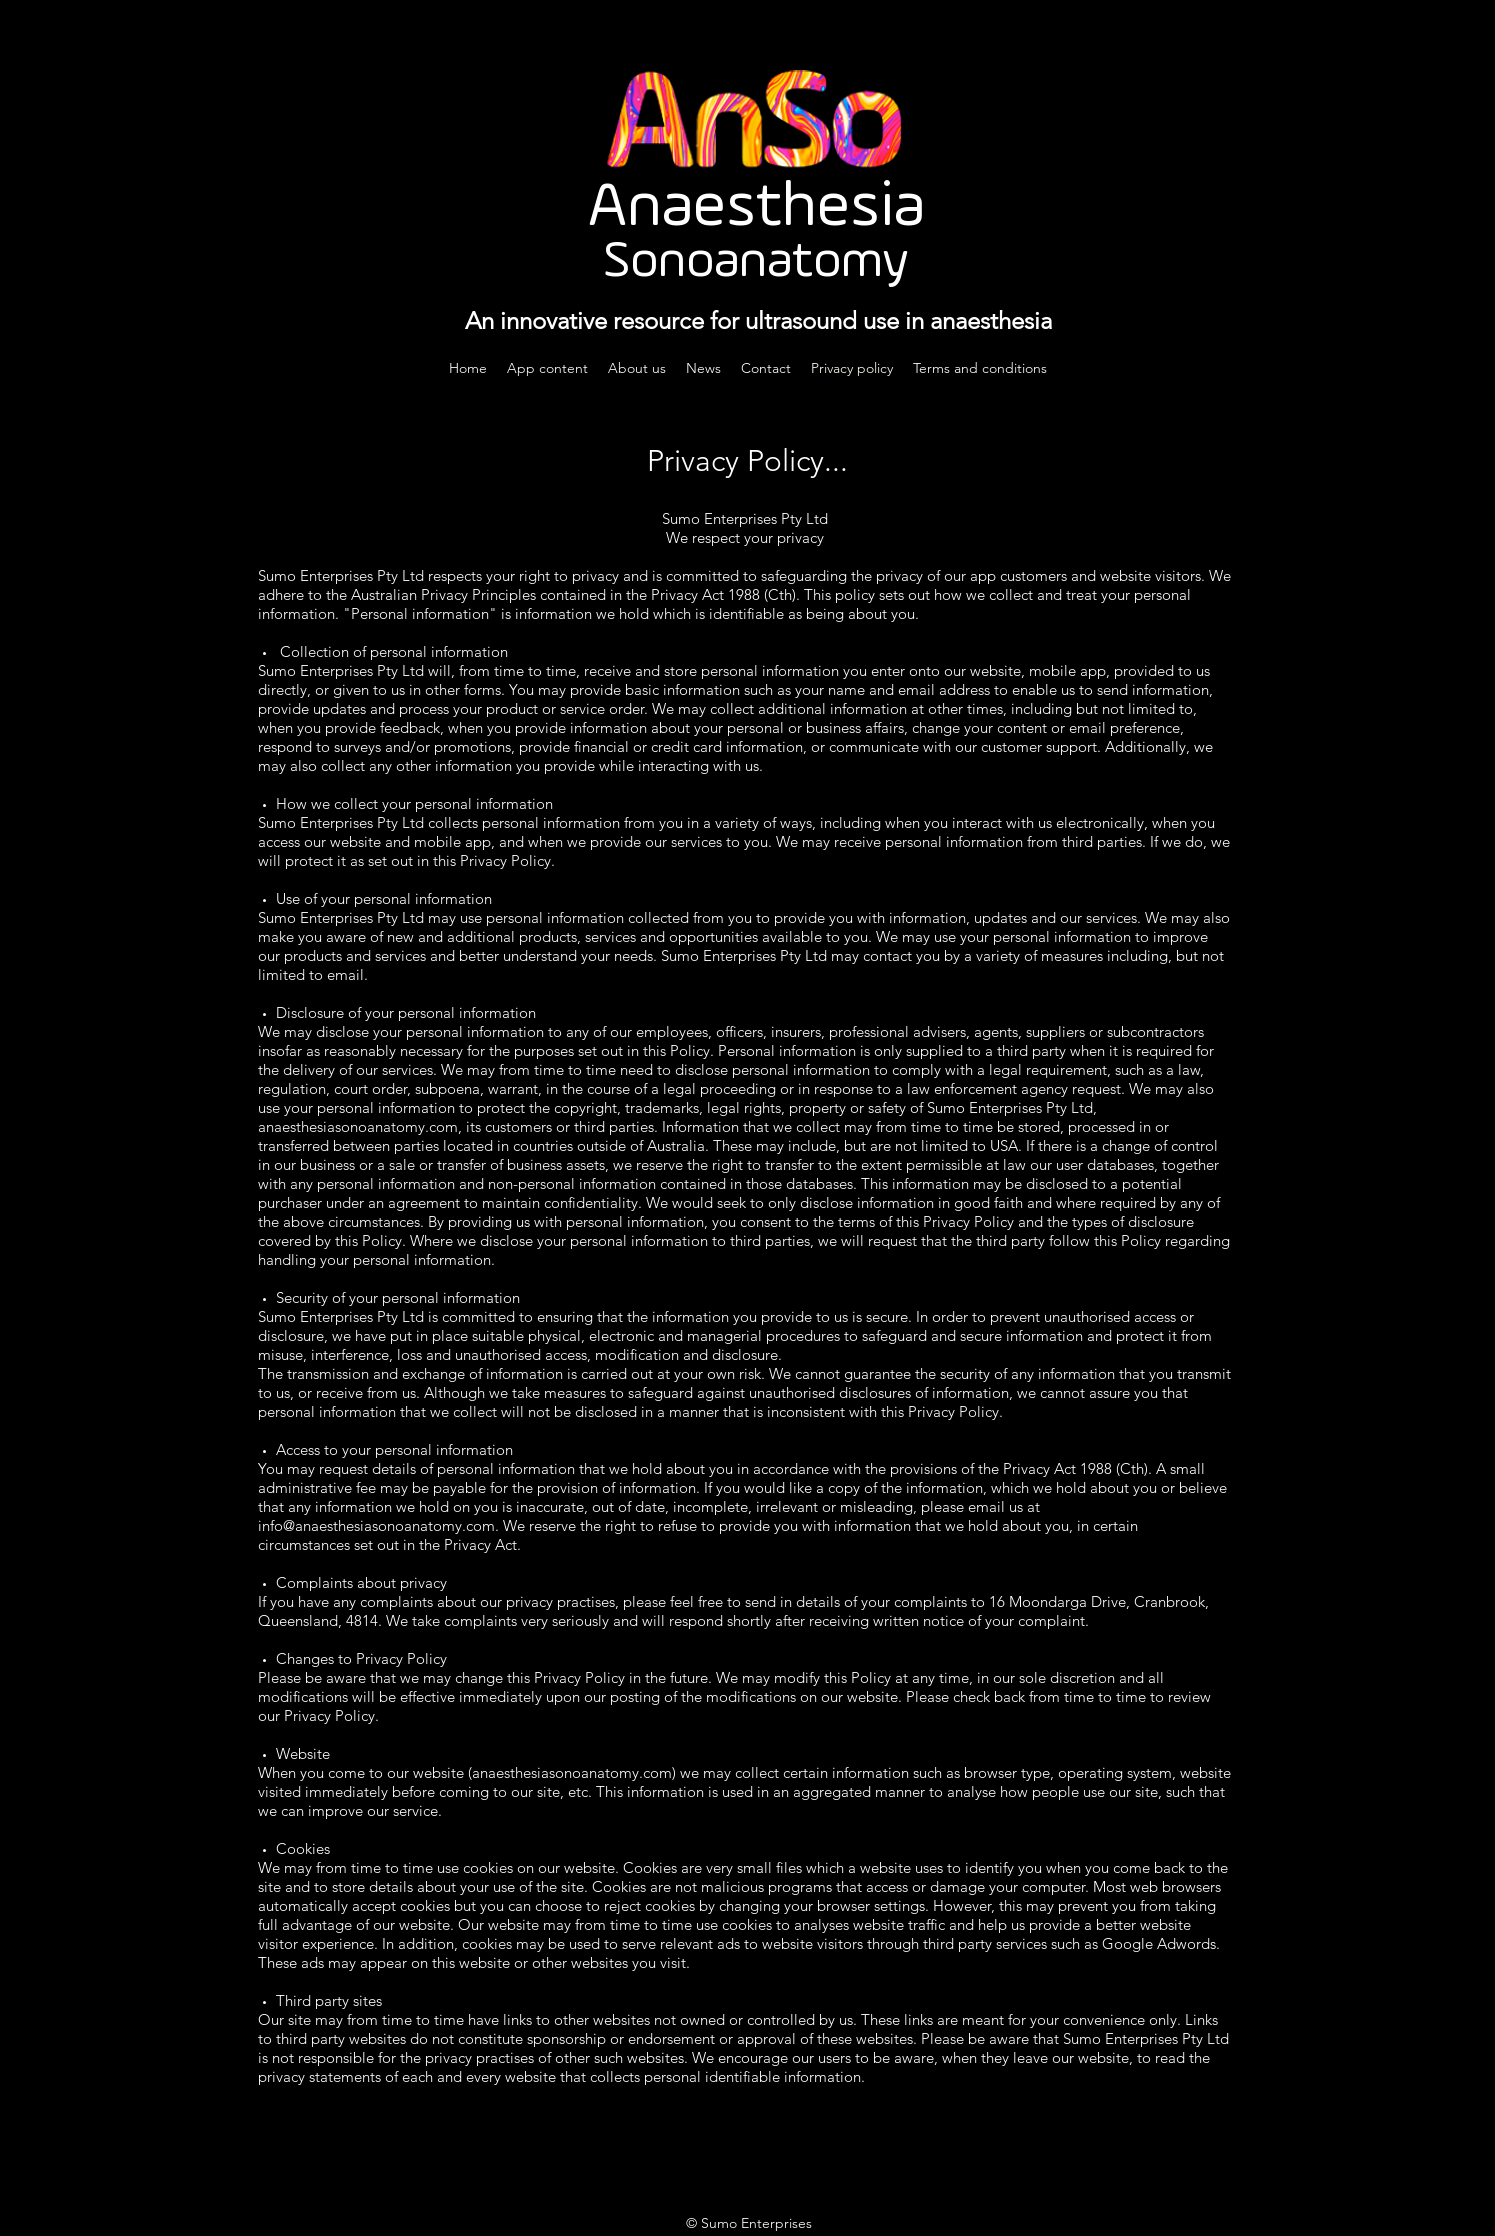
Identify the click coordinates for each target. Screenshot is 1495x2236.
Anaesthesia (756, 209)
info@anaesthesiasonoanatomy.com (376, 1525)
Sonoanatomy (756, 263)
